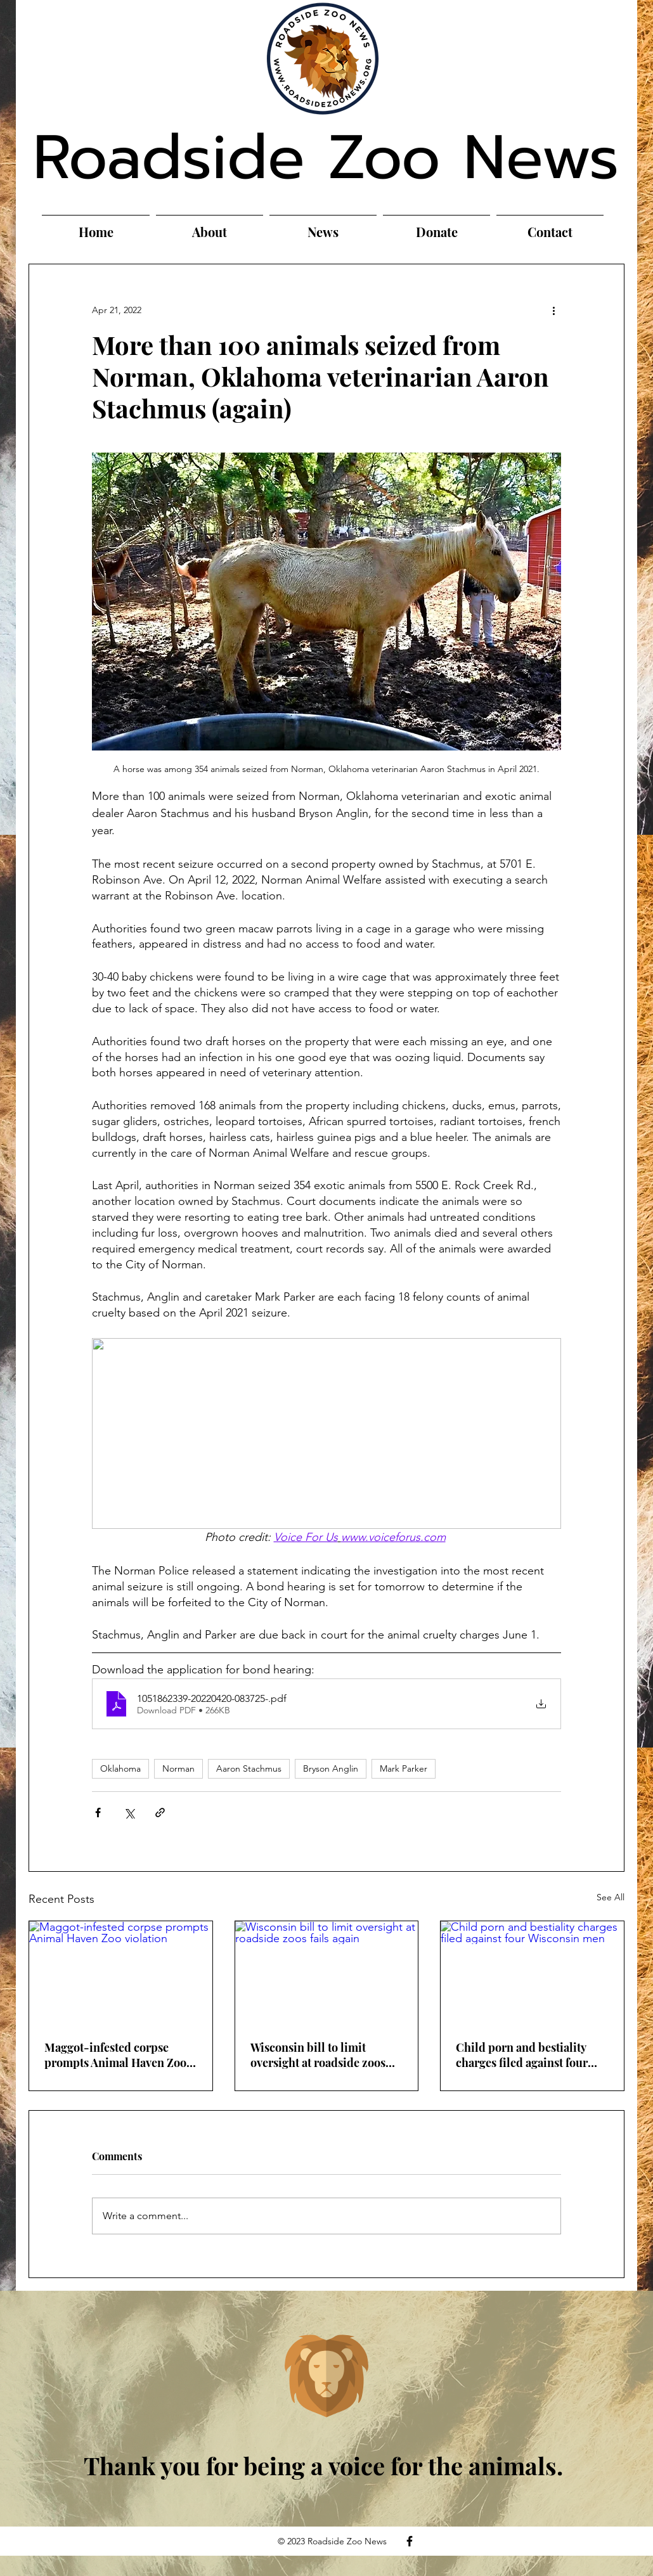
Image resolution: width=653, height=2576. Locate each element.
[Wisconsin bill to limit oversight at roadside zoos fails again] (326, 1972)
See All (610, 1897)
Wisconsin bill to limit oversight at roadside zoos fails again (317, 2055)
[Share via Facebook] (98, 1812)
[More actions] (553, 310)
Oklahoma (120, 1768)
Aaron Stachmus (248, 1768)
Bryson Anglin (330, 1768)
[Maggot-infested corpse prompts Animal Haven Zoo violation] (120, 1972)
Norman (178, 1768)
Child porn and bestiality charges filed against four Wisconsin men (522, 2055)
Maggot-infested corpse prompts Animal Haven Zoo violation (115, 2055)
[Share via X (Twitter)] (129, 1812)
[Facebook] (410, 2541)
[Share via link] (160, 1812)
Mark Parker (403, 1768)
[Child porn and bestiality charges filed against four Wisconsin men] (532, 1972)
